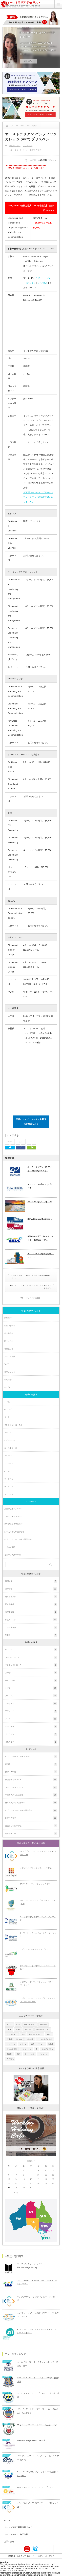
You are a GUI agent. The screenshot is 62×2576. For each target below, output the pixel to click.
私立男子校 (8, 1349)
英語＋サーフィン (35, 2034)
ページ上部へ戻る (58, 2549)
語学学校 (8, 1318)
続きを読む (28, 61)
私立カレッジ (14, 146)
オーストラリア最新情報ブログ (18, 2527)
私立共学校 (8, 1333)
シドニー (8, 1402)
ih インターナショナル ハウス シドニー (38, 34)
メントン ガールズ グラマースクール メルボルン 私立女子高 (37, 2411)
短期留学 (8, 1380)
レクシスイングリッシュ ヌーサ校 (36, 1868)
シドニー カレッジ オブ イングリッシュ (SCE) (37, 1902)
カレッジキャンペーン (18, 150)
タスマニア (8, 1486)
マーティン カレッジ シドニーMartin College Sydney (30, 2266)
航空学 (9, 2024)
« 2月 (16, 2193)
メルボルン (43, 283)
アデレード (8, 1463)
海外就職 (10, 2059)
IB (36, 2049)
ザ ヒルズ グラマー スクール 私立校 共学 (37, 2425)
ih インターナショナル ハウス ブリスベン (36, 2487)
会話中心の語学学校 (12, 1555)
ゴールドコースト (11, 1448)
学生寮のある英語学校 (13, 1524)
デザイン (23, 2044)
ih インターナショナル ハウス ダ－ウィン (38, 1934)
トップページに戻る (32, 1298)
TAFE (6, 1364)
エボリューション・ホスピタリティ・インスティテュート (38, 2000)
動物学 (50, 2044)
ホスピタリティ (47, 2049)
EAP (18, 2024)
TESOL (9, 2054)
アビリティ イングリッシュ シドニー (36, 1884)
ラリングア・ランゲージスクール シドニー (38, 1967)
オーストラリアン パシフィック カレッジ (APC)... (39, 1169)
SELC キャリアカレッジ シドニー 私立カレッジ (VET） (37, 2282)
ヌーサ (7, 1417)
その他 (7, 1387)
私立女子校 (8, 1341)
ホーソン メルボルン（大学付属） (39, 1186)
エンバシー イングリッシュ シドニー (40, 1255)
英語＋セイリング (37, 2044)
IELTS (49, 2034)
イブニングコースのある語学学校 (18, 1539)
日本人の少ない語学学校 (14, 1532)
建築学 (18, 2029)
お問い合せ (9, 2541)
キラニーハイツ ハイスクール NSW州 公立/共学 (38, 2380)
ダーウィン (8, 1494)
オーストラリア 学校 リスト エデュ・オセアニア (33, 2556)
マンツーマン (26, 2049)
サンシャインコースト (13, 1425)
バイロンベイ (9, 1440)
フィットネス (30, 2054)
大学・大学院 (9, 1356)
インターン (43, 2054)
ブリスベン (27, 146)
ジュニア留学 (12, 2049)
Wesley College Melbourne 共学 (31, 2440)
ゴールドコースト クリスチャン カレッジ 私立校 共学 (37, 2364)
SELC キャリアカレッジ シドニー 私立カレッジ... (40, 1238)
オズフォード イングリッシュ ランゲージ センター (38, 1983)
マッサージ (11, 2044)
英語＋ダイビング (42, 2029)
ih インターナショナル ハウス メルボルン (38, 1918)
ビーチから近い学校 (44, 2039)
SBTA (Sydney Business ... (39, 1219)
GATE (9, 2029)
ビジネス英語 (35, 150)
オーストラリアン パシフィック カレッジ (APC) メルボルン (30, 1286)
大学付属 (29, 2039)
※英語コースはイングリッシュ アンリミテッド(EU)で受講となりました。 (38, 497)
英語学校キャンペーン (13, 1509)
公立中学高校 (9, 1326)
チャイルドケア (30, 2024)
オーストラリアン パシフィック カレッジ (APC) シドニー (32, 1276)
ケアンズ (8, 1409)
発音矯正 (43, 2024)
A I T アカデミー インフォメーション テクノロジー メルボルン (38, 2331)
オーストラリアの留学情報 (16, 2534)
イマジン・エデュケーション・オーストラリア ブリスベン (38, 2458)
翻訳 (18, 2054)
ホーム (7, 2520)
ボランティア (12, 2034)
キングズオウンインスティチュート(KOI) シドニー (38, 1853)
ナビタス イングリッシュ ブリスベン (36, 1949)
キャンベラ (8, 1479)
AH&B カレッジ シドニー (39, 1202)
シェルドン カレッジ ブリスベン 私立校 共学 (38, 2395)
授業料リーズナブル (14, 2039)
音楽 (23, 2034)
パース (7, 1471)
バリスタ (28, 2029)
